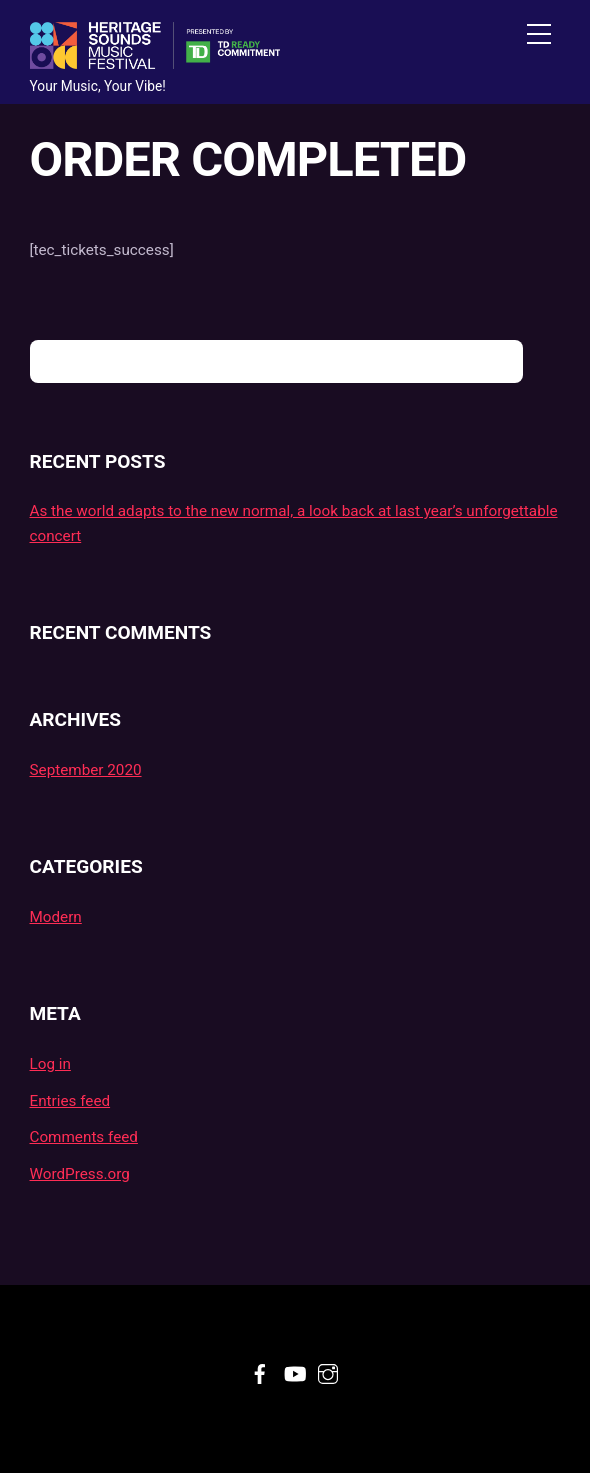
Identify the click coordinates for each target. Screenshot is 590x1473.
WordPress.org (80, 1174)
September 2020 (86, 770)
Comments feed (84, 1137)
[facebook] (260, 1371)
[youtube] (294, 1371)
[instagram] (328, 1371)
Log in (50, 1064)
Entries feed (70, 1101)
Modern (56, 917)
